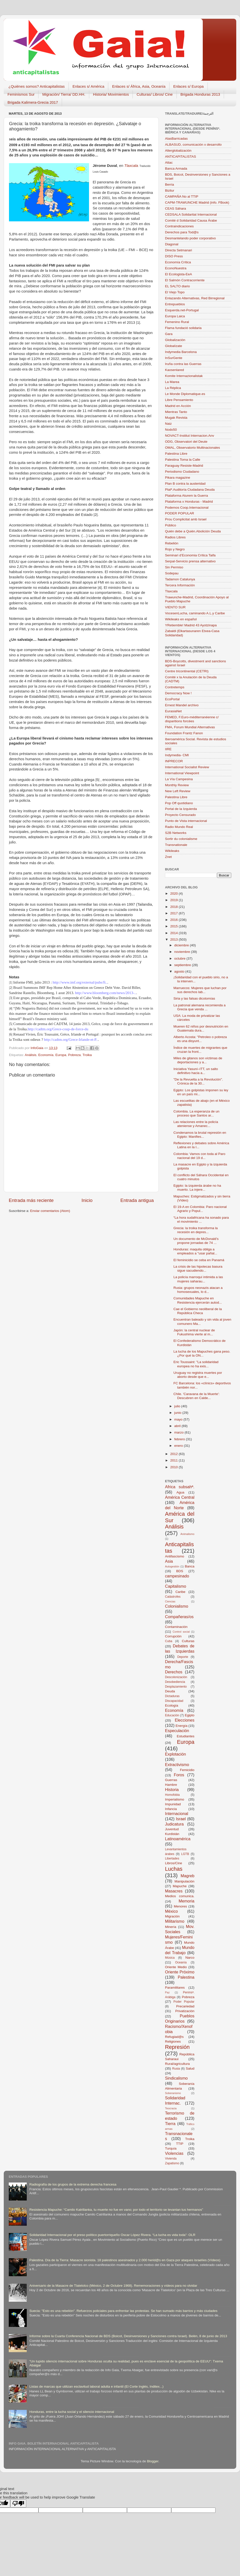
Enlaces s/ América (88, 86)
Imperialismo (174, 1799)
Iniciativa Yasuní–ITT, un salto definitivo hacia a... (196, 1071)
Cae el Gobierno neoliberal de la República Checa (198, 1311)
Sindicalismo (176, 2078)
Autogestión (172, 1566)
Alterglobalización (178, 150)
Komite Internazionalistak (184, 376)
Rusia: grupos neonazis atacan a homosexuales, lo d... (198, 1290)
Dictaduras (172, 1696)
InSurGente (173, 358)
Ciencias (170, 1601)
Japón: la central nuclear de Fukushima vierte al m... (194, 1332)
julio (177, 1406)
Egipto (189, 1715)
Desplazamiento (176, 1686)
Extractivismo (177, 1764)
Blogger (152, 2461)
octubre (180, 958)
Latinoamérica (177, 1839)
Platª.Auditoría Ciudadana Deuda (190, 489)
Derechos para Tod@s (181, 232)
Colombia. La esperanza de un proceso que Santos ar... (197, 1113)
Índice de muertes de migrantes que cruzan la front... (200, 1050)
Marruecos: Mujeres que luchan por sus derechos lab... (200, 990)
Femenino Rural (177, 322)
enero (179, 1446)
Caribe (181, 1592)
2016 (174, 920)
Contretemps (174, 687)
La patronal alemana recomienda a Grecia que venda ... (200, 1007)
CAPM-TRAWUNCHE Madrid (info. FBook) (197, 202)
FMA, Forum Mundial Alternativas (190, 727)
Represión (177, 2047)
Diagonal (171, 244)
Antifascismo (174, 1556)
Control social (181, 1631)
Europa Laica (175, 316)
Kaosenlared (174, 370)
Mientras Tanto (176, 412)
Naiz (168, 423)
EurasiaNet (173, 711)
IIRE (168, 749)
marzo (179, 1432)
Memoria (186, 1901)
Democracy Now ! (178, 693)
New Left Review (177, 791)
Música (169, 1957)
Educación (172, 1715)
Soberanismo (173, 2093)
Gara (168, 334)
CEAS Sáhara (175, 208)
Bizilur (169, 190)
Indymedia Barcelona (181, 352)
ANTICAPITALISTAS (180, 156)
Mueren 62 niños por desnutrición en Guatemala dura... (201, 1028)
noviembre (182, 952)
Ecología (171, 1705)
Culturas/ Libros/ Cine (154, 94)
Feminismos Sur (21, 94)
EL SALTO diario (177, 286)
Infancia (171, 1809)
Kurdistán (172, 1834)
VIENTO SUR (175, 607)
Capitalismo (175, 1586)
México (171, 1911)
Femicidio (187, 1770)
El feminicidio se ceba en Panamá (199, 1260)
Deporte (182, 1657)
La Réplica (173, 388)
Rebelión (171, 543)
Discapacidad (174, 1701)
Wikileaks (172, 851)
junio (178, 1413)
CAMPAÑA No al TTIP (181, 196)
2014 (174, 933)
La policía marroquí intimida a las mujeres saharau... (198, 1279)
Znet (168, 857)
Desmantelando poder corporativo (190, 238)
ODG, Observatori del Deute (186, 441)
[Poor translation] (18, 2503)
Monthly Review (177, 785)
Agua (180, 1492)
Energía (181, 1726)
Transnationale (176, 845)
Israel (181, 1819)
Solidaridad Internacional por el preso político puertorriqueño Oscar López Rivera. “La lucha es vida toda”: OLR (112, 2235)
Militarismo (174, 1921)
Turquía (170, 2148)
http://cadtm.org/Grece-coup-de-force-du (58, 1029)
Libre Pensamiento (179, 400)
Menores (180, 1906)
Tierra (170, 2123)
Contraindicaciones (179, 226)
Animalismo (187, 1533)
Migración (172, 1916)
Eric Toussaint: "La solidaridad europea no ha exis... (196, 1364)
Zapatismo (172, 2163)
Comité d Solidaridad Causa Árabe (191, 220)
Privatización (184, 2011)
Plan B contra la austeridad (185, 483)
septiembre (183, 965)
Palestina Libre (176, 453)
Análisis (30, 1055)
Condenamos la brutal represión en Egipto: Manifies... (200, 1134)
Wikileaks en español (181, 619)
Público (170, 525)
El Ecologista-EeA (178, 274)
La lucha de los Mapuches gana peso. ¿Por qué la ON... (202, 1353)
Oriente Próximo (179, 1972)
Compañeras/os (179, 1616)
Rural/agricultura (177, 2064)
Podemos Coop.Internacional (186, 507)
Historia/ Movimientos (111, 94)
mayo (179, 1419)
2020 (174, 893)
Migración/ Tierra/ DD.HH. (63, 94)
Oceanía (181, 1962)
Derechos (173, 1672)
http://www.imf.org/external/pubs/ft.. (80, 982)
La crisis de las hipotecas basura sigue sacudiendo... (198, 1268)
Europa (60, 1055)
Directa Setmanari (178, 250)
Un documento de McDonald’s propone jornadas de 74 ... (196, 1241)
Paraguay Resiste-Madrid (184, 465)
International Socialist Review (187, 767)
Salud (190, 2068)
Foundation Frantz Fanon (184, 733)
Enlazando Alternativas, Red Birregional (194, 298)
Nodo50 (171, 429)
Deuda (170, 1691)
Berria (169, 184)
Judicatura (174, 1824)
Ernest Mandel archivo (181, 705)
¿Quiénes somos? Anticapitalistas (36, 86)
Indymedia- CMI (177, 755)
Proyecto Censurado (180, 815)
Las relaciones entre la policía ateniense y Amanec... (196, 1124)
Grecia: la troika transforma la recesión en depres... (196, 1230)
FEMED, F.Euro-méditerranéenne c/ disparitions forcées (192, 719)
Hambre (171, 1785)
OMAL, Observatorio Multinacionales (192, 447)
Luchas (173, 1869)
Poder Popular (184, 2001)
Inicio (87, 1200)
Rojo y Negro (175, 549)
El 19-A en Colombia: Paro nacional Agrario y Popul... (200, 1209)
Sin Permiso (174, 567)
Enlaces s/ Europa (188, 86)
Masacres (173, 1891)
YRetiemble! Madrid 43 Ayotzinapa (191, 625)
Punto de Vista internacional (186, 821)
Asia (169, 1561)
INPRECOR (174, 761)
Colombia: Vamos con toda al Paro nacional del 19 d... (200, 1156)
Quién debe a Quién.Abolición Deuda (193, 531)
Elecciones (184, 1720)
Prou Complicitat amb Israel (185, 519)
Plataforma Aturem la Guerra (186, 495)
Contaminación (176, 1627)
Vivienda (170, 2158)
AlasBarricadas (176, 138)
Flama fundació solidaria (183, 328)
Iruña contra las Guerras (183, 364)
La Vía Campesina (179, 779)
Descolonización (176, 1677)
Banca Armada (176, 168)
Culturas (188, 1641)
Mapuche (180, 1886)
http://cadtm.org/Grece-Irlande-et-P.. (71, 1040)
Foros (179, 1775)
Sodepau (171, 573)
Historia (172, 1789)
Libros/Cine (173, 1863)
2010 (174, 1467)
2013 (174, 939)
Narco (190, 1957)
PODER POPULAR (179, 513)
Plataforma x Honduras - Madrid (189, 501)
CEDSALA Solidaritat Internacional (191, 214)
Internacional (176, 1813)
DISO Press (174, 256)
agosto (179, 971)
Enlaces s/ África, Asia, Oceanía (138, 86)
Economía (46, 1055)
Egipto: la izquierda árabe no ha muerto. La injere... (197, 1187)
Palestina (186, 1977)
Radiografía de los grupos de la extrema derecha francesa (72, 2184)
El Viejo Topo (174, 292)
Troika (87, 1055)
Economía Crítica (178, 262)
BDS (179, 1571)
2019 (174, 900)
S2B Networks (175, 833)
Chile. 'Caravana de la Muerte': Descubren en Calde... (197, 1396)
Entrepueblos (175, 304)
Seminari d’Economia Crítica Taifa (190, 555)
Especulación (177, 1730)
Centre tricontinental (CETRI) (186, 671)
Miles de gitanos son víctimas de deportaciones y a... (198, 1060)
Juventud (172, 1829)
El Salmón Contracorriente (184, 280)
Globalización (175, 340)
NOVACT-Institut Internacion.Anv (189, 435)
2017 (174, 913)
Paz (167, 1992)
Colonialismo (176, 1606)
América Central (179, 1497)
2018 (174, 907)
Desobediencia (175, 1682)
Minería (170, 1927)
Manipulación (184, 1881)
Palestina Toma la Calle (182, 459)
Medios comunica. (179, 1896)
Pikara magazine (177, 477)
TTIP (179, 2144)
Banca (189, 1566)
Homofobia (172, 1795)
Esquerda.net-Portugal (182, 310)
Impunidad (173, 1804)
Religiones (173, 2041)
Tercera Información (180, 585)
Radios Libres (175, 537)
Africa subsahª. (179, 1486)
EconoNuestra (175, 268)
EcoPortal (172, 699)
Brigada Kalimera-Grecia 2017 (33, 102)
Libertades (172, 1858)
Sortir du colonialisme (181, 839)
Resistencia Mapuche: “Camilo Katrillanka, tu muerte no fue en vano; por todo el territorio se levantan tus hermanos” (116, 2209)
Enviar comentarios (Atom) (50, 1211)
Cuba (168, 1641)
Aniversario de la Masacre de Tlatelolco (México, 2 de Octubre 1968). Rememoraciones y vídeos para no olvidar (113, 2285)
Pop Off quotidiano (179, 803)
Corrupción (173, 1636)
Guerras (171, 1780)
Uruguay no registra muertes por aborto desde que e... (198, 1375)
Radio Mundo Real (179, 827)
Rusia (176, 2068)
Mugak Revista (176, 417)
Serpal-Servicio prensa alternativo (190, 561)
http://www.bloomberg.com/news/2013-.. (105, 993)
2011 (174, 1460)
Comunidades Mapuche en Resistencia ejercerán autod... (198, 1300)
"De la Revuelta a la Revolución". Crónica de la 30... (198, 1081)
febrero (180, 1439)
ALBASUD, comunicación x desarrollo (193, 144)
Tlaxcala (131, 166)
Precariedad (185, 2006)
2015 (174, 926)
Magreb (187, 1875)
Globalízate (173, 346)
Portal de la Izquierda (181, 809)
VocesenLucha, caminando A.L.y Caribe (195, 613)
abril (178, 1426)
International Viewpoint (182, 773)
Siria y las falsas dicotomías (194, 998)
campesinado (177, 1576)
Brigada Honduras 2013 (200, 94)
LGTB (185, 1854)
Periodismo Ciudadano (182, 471)
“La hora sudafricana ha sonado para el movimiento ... (201, 1219)
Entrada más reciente (31, 1200)
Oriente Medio (176, 1967)
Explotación (175, 1754)
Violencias (174, 2153)
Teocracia (170, 2108)
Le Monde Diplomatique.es (185, 394)
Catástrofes (172, 1596)
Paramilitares (175, 1987)
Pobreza (74, 1055)
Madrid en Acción (178, 406)
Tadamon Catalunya (180, 579)
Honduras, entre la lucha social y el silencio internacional (71, 2412)
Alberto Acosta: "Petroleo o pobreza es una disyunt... (200, 1039)
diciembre (182, 945)
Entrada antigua (137, 1200)
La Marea (172, 382)
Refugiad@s (174, 2037)
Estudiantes (185, 1736)
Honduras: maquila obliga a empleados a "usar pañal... (195, 1251)
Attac (169, 162)
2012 (174, 1454)
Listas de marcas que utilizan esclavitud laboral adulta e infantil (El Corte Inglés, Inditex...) (96, 2386)
